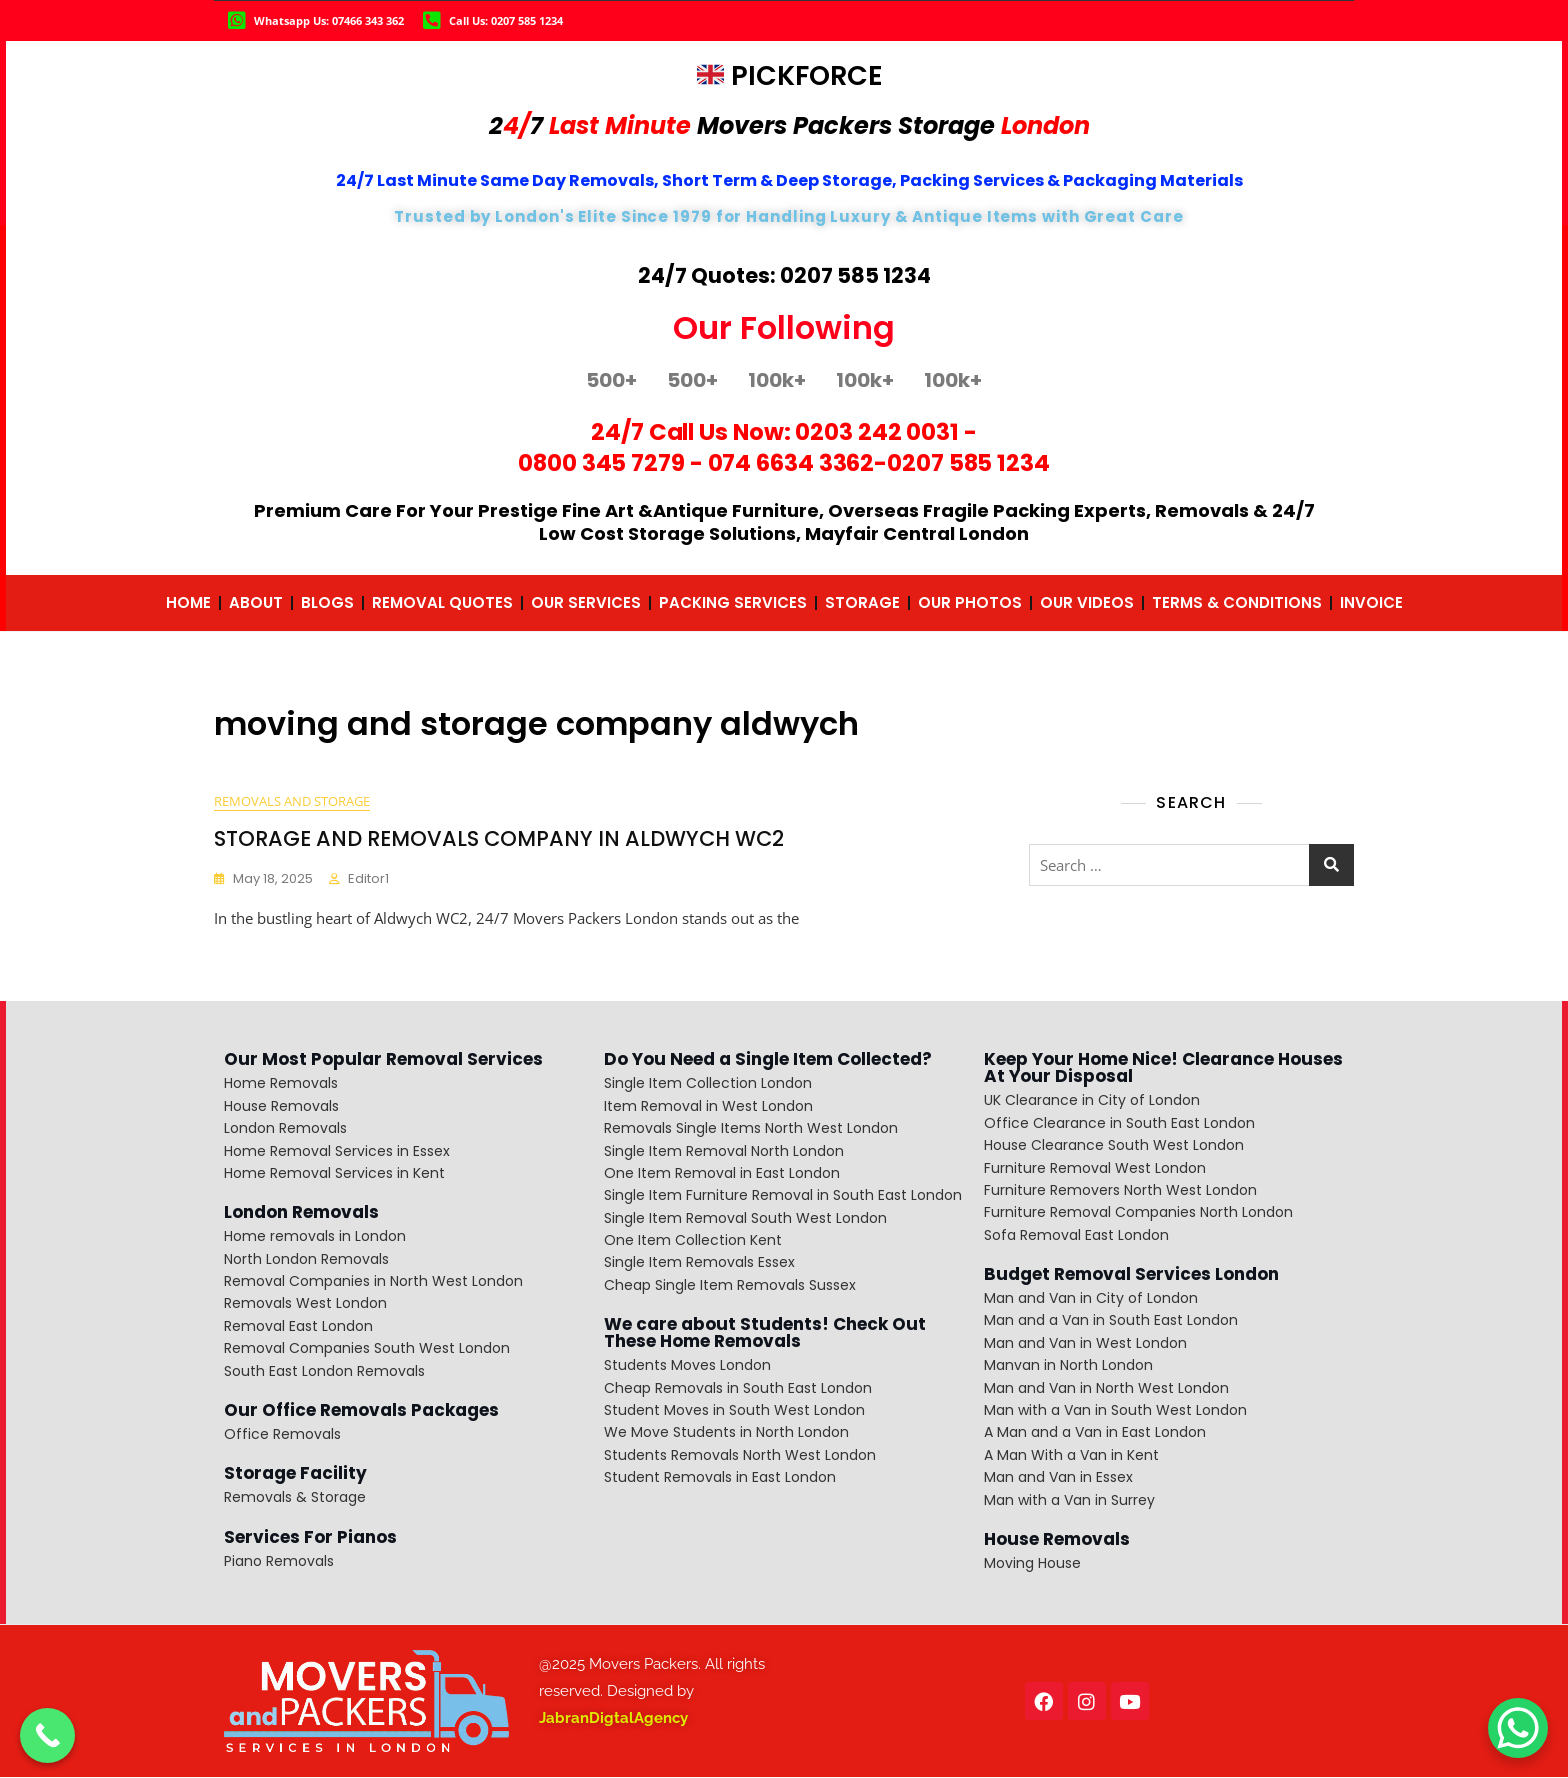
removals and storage (292, 802)
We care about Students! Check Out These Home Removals (765, 1333)
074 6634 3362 (791, 463)
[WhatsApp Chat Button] (1518, 1728)
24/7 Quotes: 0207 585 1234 (784, 275)
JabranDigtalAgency (613, 1719)
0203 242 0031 (877, 432)
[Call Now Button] (47, 1735)
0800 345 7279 (601, 463)
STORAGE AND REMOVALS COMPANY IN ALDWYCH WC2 (499, 839)
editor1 (368, 879)
